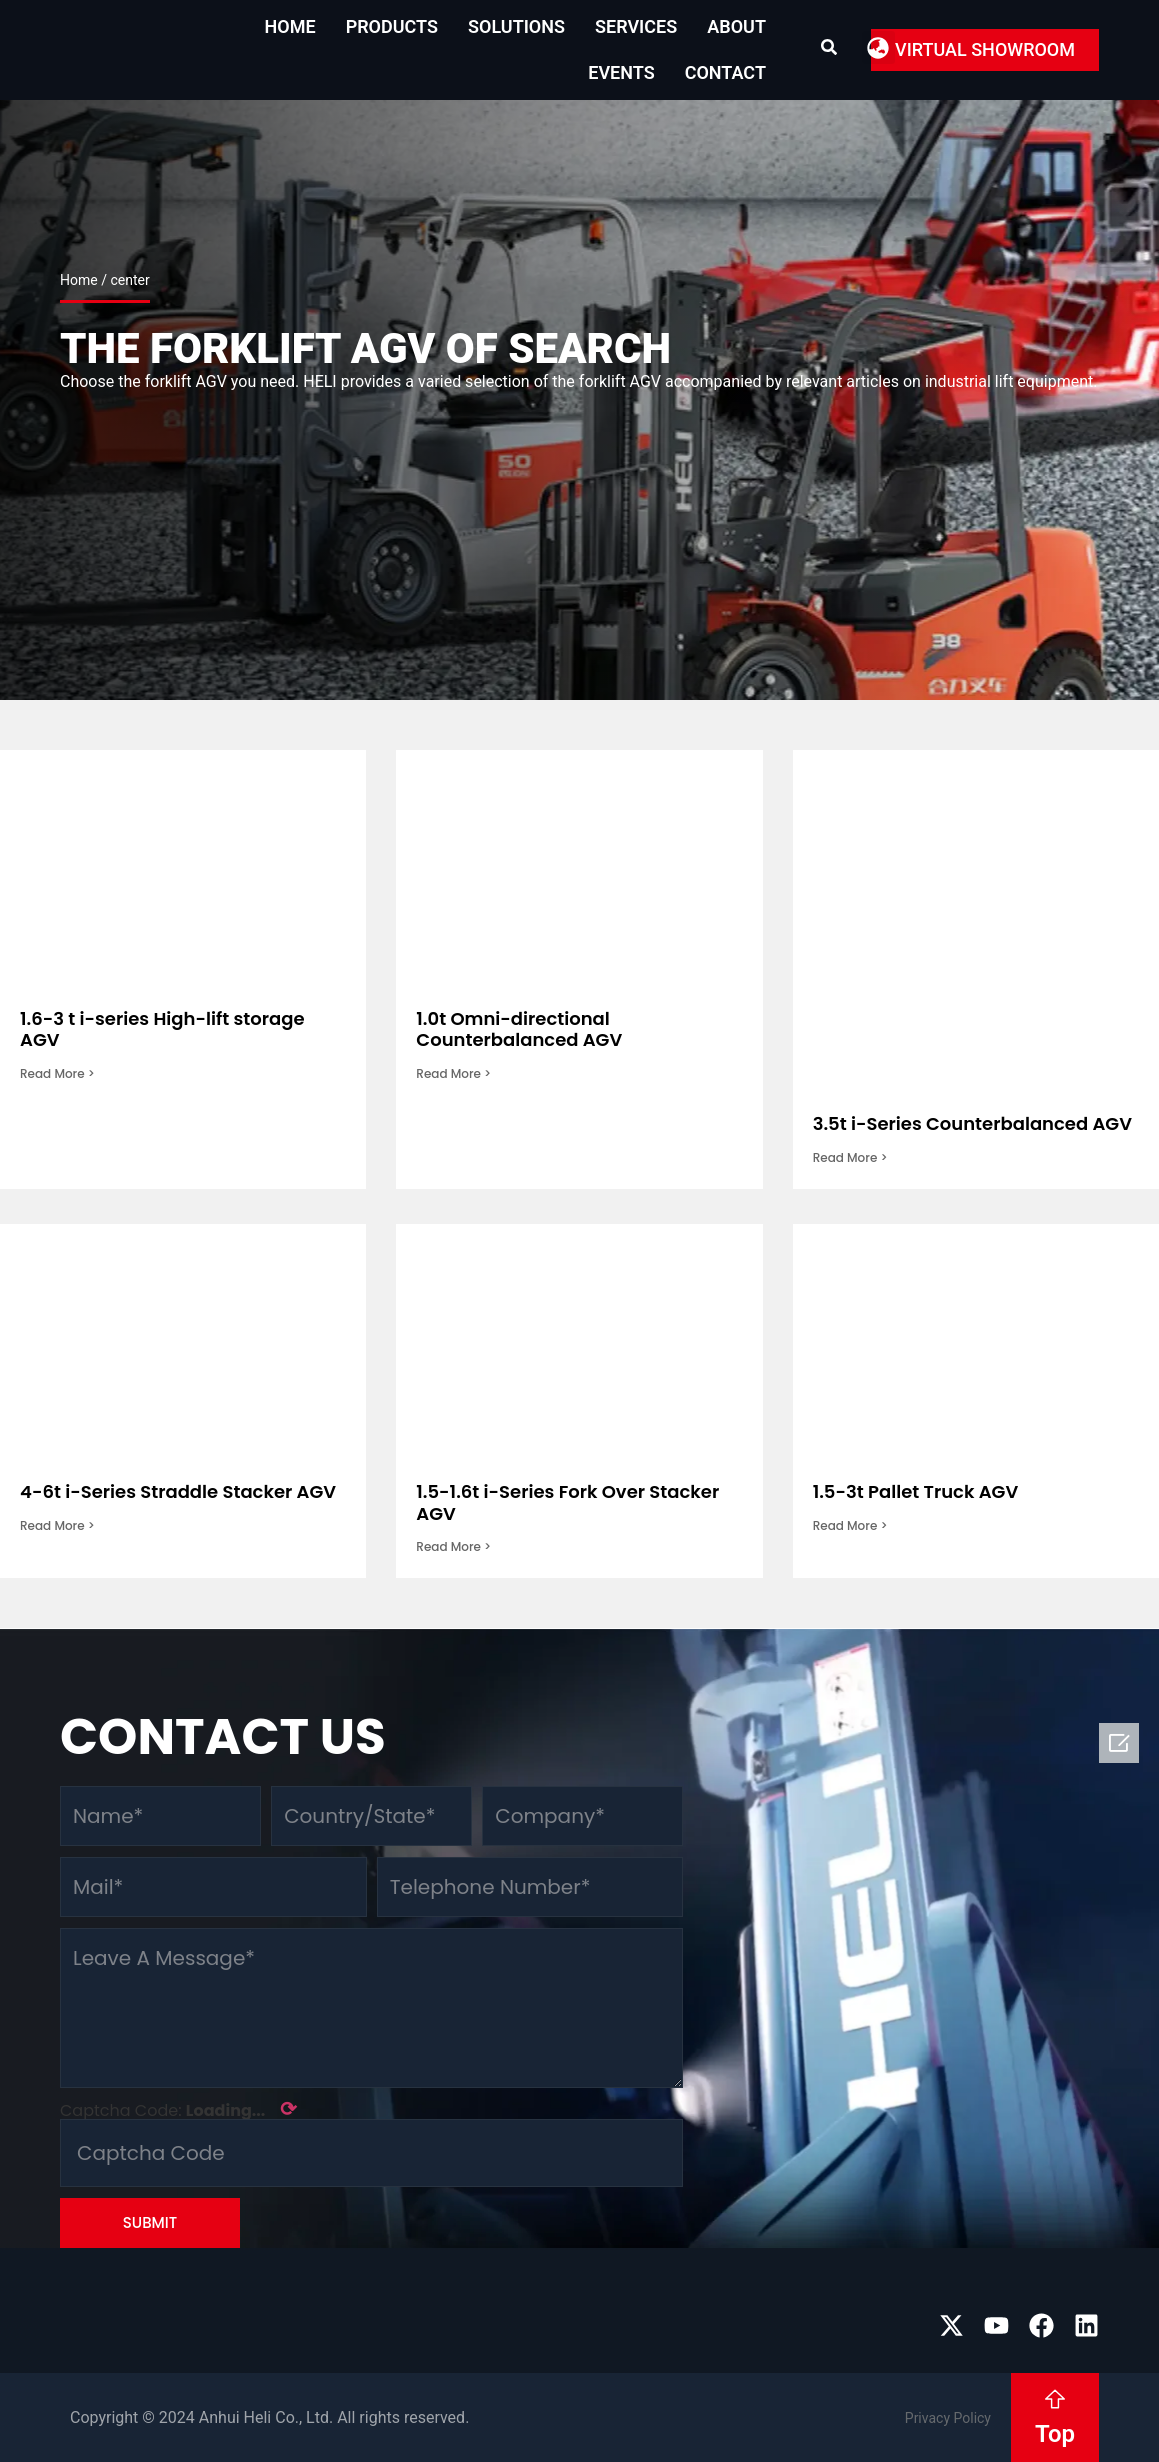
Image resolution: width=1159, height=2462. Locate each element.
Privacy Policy (948, 2418)
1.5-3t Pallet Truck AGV (916, 1491)
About (736, 26)
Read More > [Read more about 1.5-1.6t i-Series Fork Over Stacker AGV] (453, 1546)
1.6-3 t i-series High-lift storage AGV (162, 1029)
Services (636, 26)
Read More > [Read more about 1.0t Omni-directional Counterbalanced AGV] (453, 1073)
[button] (878, 47)
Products (392, 26)
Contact (725, 72)
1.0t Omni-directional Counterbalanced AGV (519, 1029)
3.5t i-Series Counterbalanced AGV (972, 1123)
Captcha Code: (178, 2109)
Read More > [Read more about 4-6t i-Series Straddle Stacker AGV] (57, 1525)
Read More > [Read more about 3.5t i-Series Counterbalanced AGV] (850, 1157)
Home (290, 26)
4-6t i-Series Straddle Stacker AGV (178, 1491)
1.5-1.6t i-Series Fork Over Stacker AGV (567, 1502)
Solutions (516, 26)
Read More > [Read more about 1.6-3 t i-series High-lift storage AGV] (57, 1073)
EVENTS (621, 72)
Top (1055, 2434)
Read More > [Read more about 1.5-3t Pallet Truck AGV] (850, 1525)
